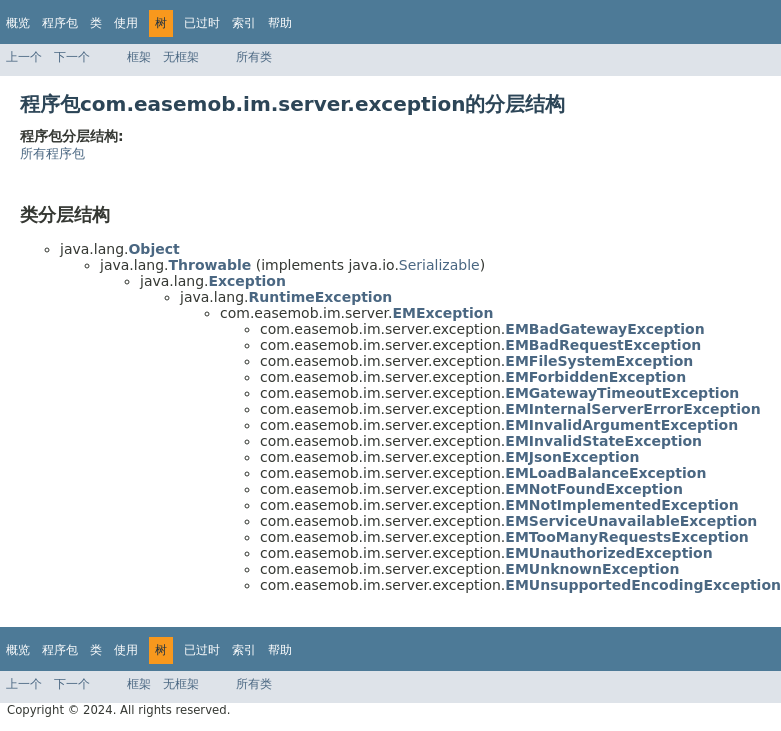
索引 (244, 23)
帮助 (280, 23)
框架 (139, 57)
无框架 (181, 57)
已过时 (202, 23)
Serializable (439, 265)
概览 (18, 23)
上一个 (24, 57)
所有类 (254, 57)
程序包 (60, 23)
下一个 (72, 57)
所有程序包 (52, 153)
